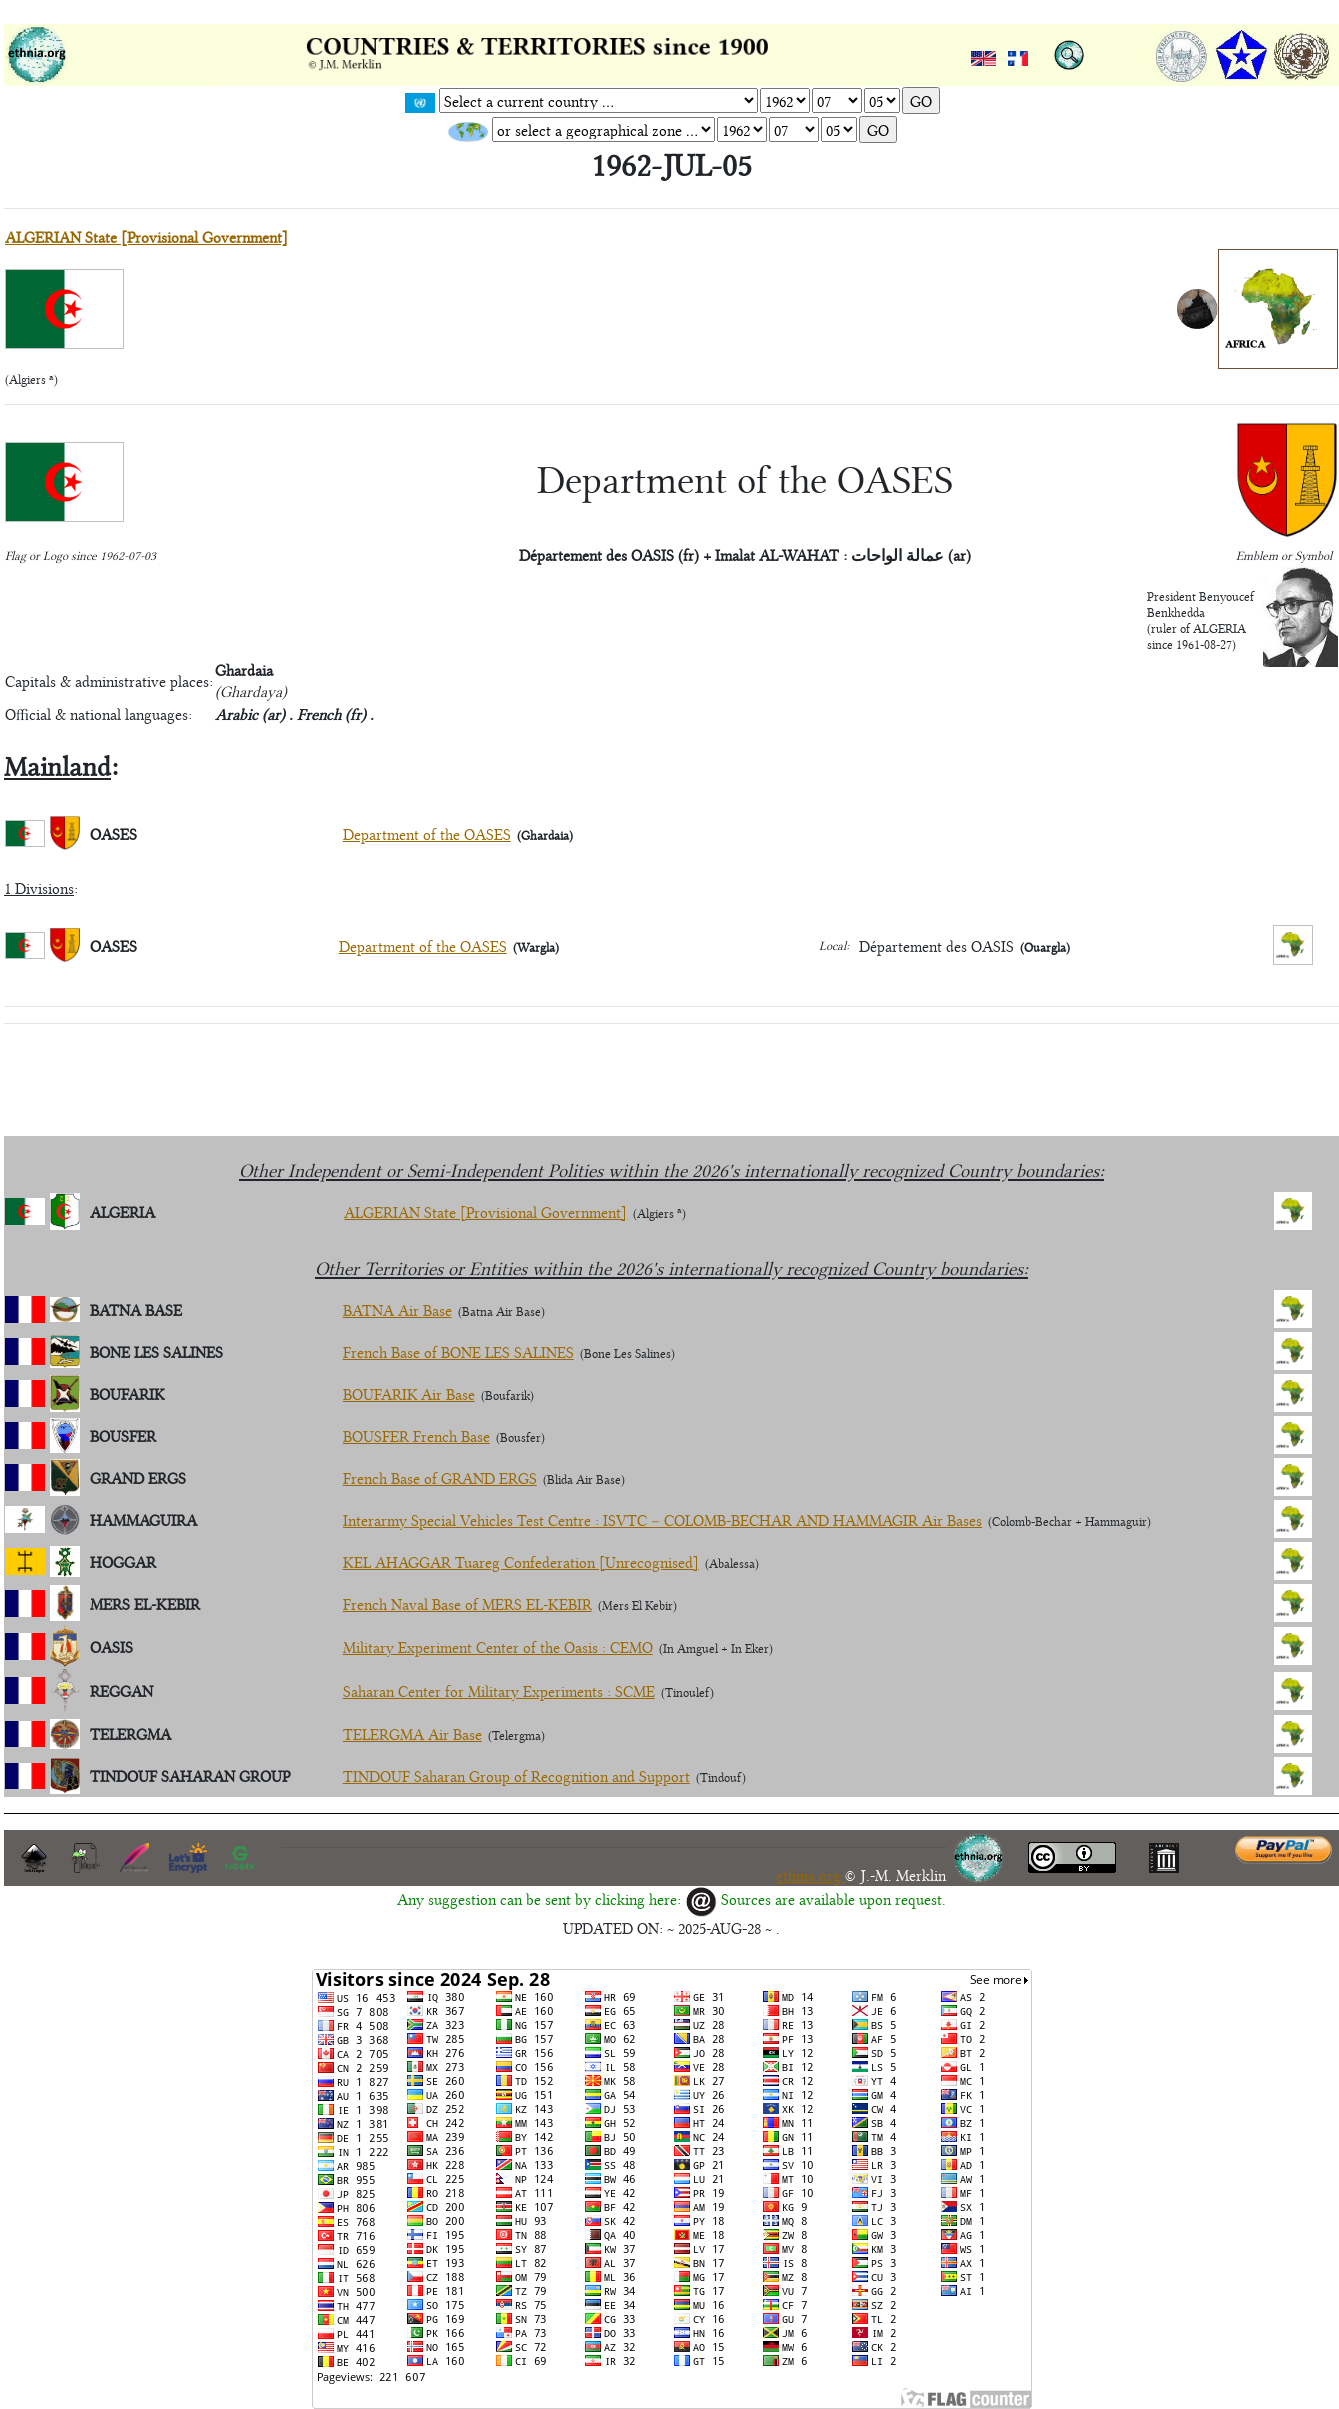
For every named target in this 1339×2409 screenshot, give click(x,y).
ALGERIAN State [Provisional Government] (146, 236)
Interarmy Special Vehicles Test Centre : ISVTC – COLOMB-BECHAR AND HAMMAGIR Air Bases (662, 1519)
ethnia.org (810, 1874)
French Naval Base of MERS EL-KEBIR (467, 1603)
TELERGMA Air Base (412, 1733)
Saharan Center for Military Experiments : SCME (499, 1690)
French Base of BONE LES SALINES (458, 1351)
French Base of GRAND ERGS (440, 1477)
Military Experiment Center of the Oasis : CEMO (498, 1646)
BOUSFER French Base (416, 1435)
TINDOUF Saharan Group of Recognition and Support (516, 1775)
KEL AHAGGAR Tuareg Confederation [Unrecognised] (521, 1561)
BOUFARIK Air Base (409, 1393)
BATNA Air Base (397, 1309)
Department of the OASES (427, 833)
